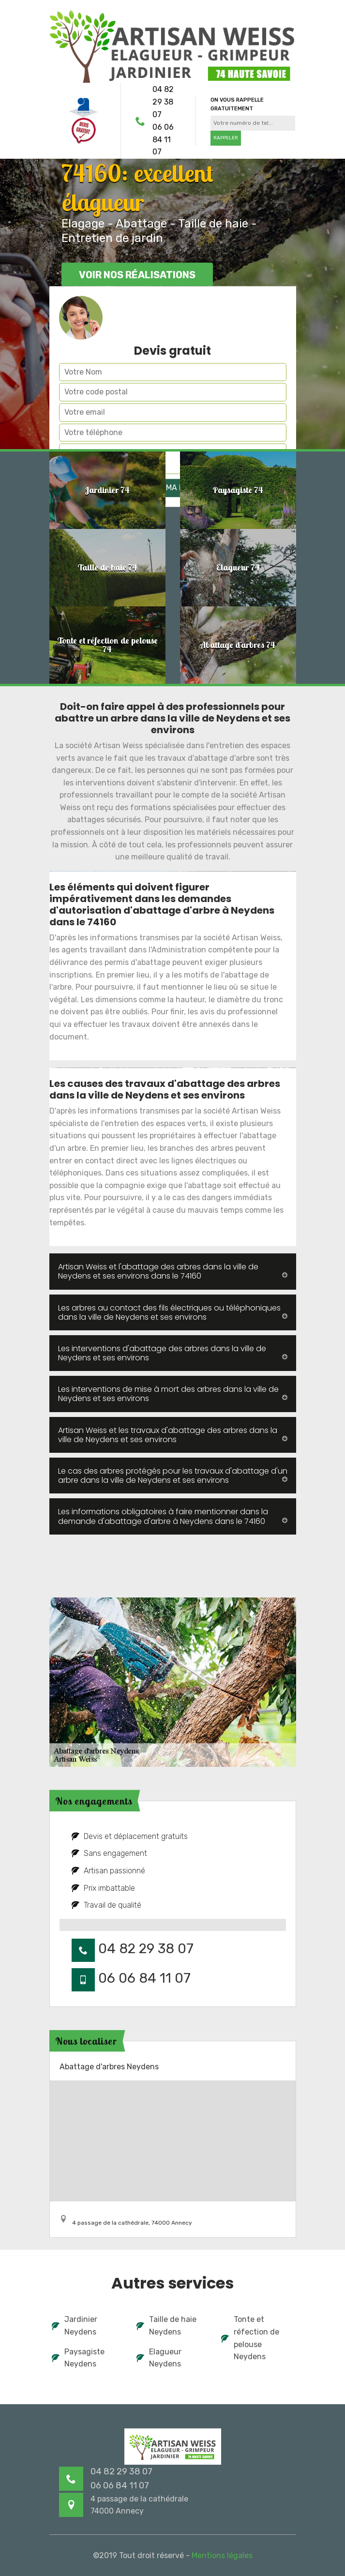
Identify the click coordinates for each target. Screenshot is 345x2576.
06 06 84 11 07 (163, 139)
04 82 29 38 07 (163, 102)
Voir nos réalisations (137, 275)
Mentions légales (222, 2555)
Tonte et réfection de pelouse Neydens (250, 2338)
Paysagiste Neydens (78, 2358)
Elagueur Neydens (158, 2358)
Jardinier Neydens (74, 2325)
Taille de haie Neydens (166, 2325)
